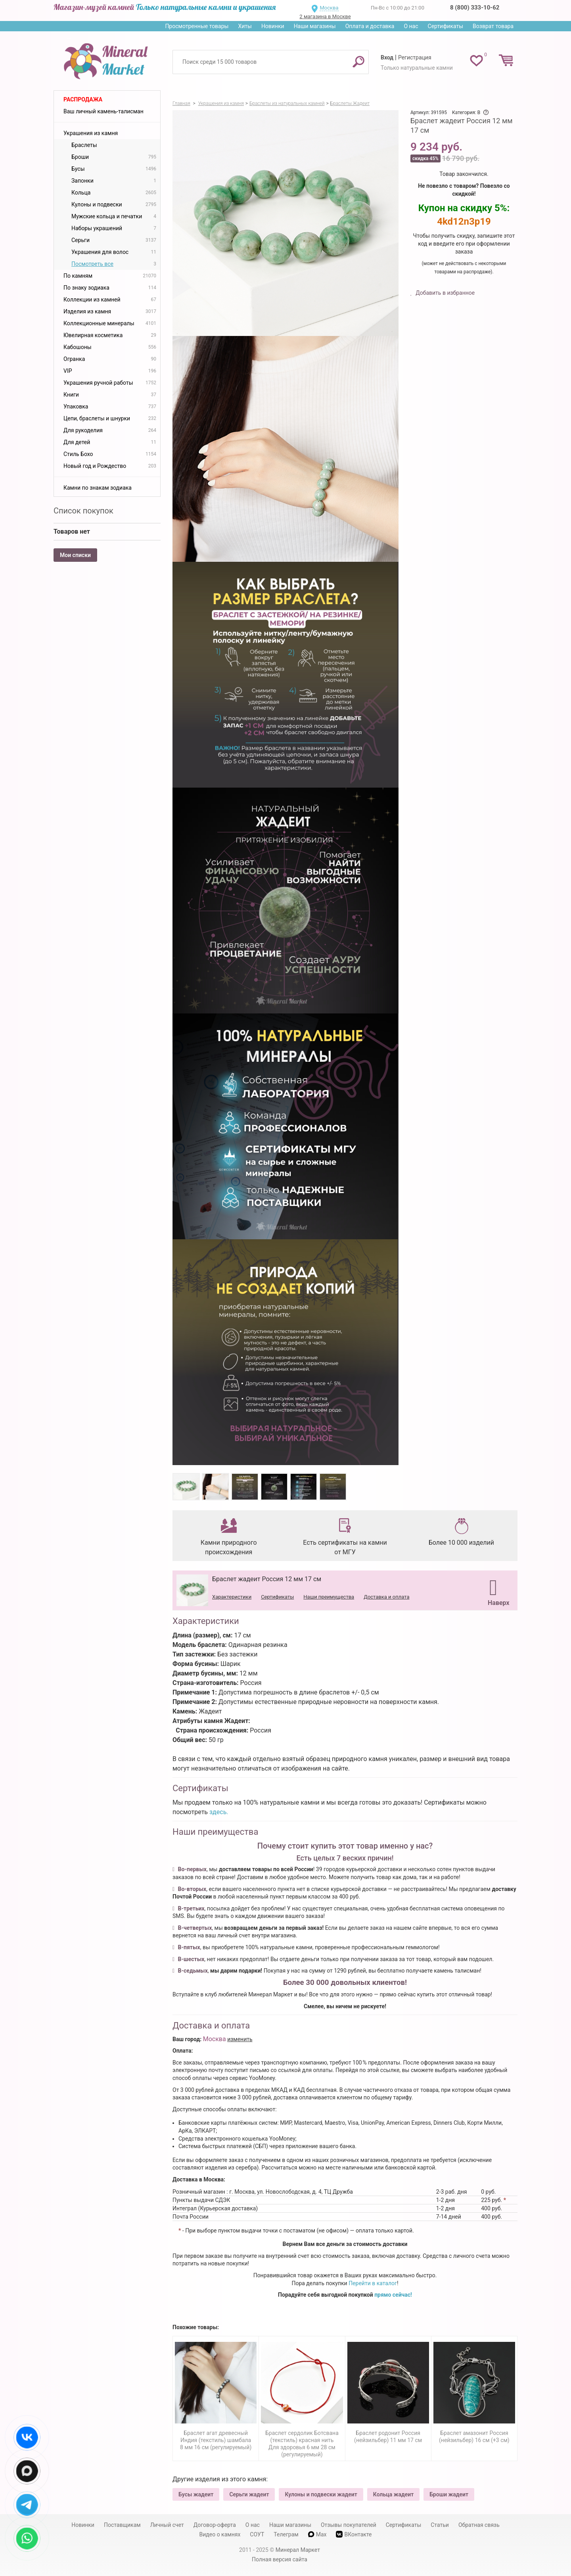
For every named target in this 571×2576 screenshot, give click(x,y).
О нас (411, 26)
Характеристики (231, 1597)
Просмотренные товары (196, 26)
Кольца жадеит (393, 2494)
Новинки (272, 26)
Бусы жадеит (195, 2494)
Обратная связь (479, 2525)
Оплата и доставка (370, 26)
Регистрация (414, 57)
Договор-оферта (215, 2525)
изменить (240, 2039)
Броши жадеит (448, 2494)
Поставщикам (122, 2525)
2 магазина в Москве (325, 16)
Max (317, 2534)
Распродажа (82, 99)
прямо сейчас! (393, 2295)
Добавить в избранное (444, 293)
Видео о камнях (220, 2534)
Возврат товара (493, 26)
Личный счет (167, 2525)
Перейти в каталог (373, 2283)
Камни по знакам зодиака (97, 488)
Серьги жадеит (249, 2494)
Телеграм (286, 2534)
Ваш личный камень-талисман (103, 111)
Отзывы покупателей (348, 2525)
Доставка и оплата (386, 1597)
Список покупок (83, 510)
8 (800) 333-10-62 (474, 7)
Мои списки (75, 555)
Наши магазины (315, 26)
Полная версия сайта (279, 2559)
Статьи (440, 2525)
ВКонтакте (354, 2534)
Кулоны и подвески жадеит (321, 2494)
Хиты (244, 26)
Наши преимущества (328, 1597)
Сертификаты (446, 26)
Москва (329, 8)
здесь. (218, 1812)
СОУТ (257, 2534)
